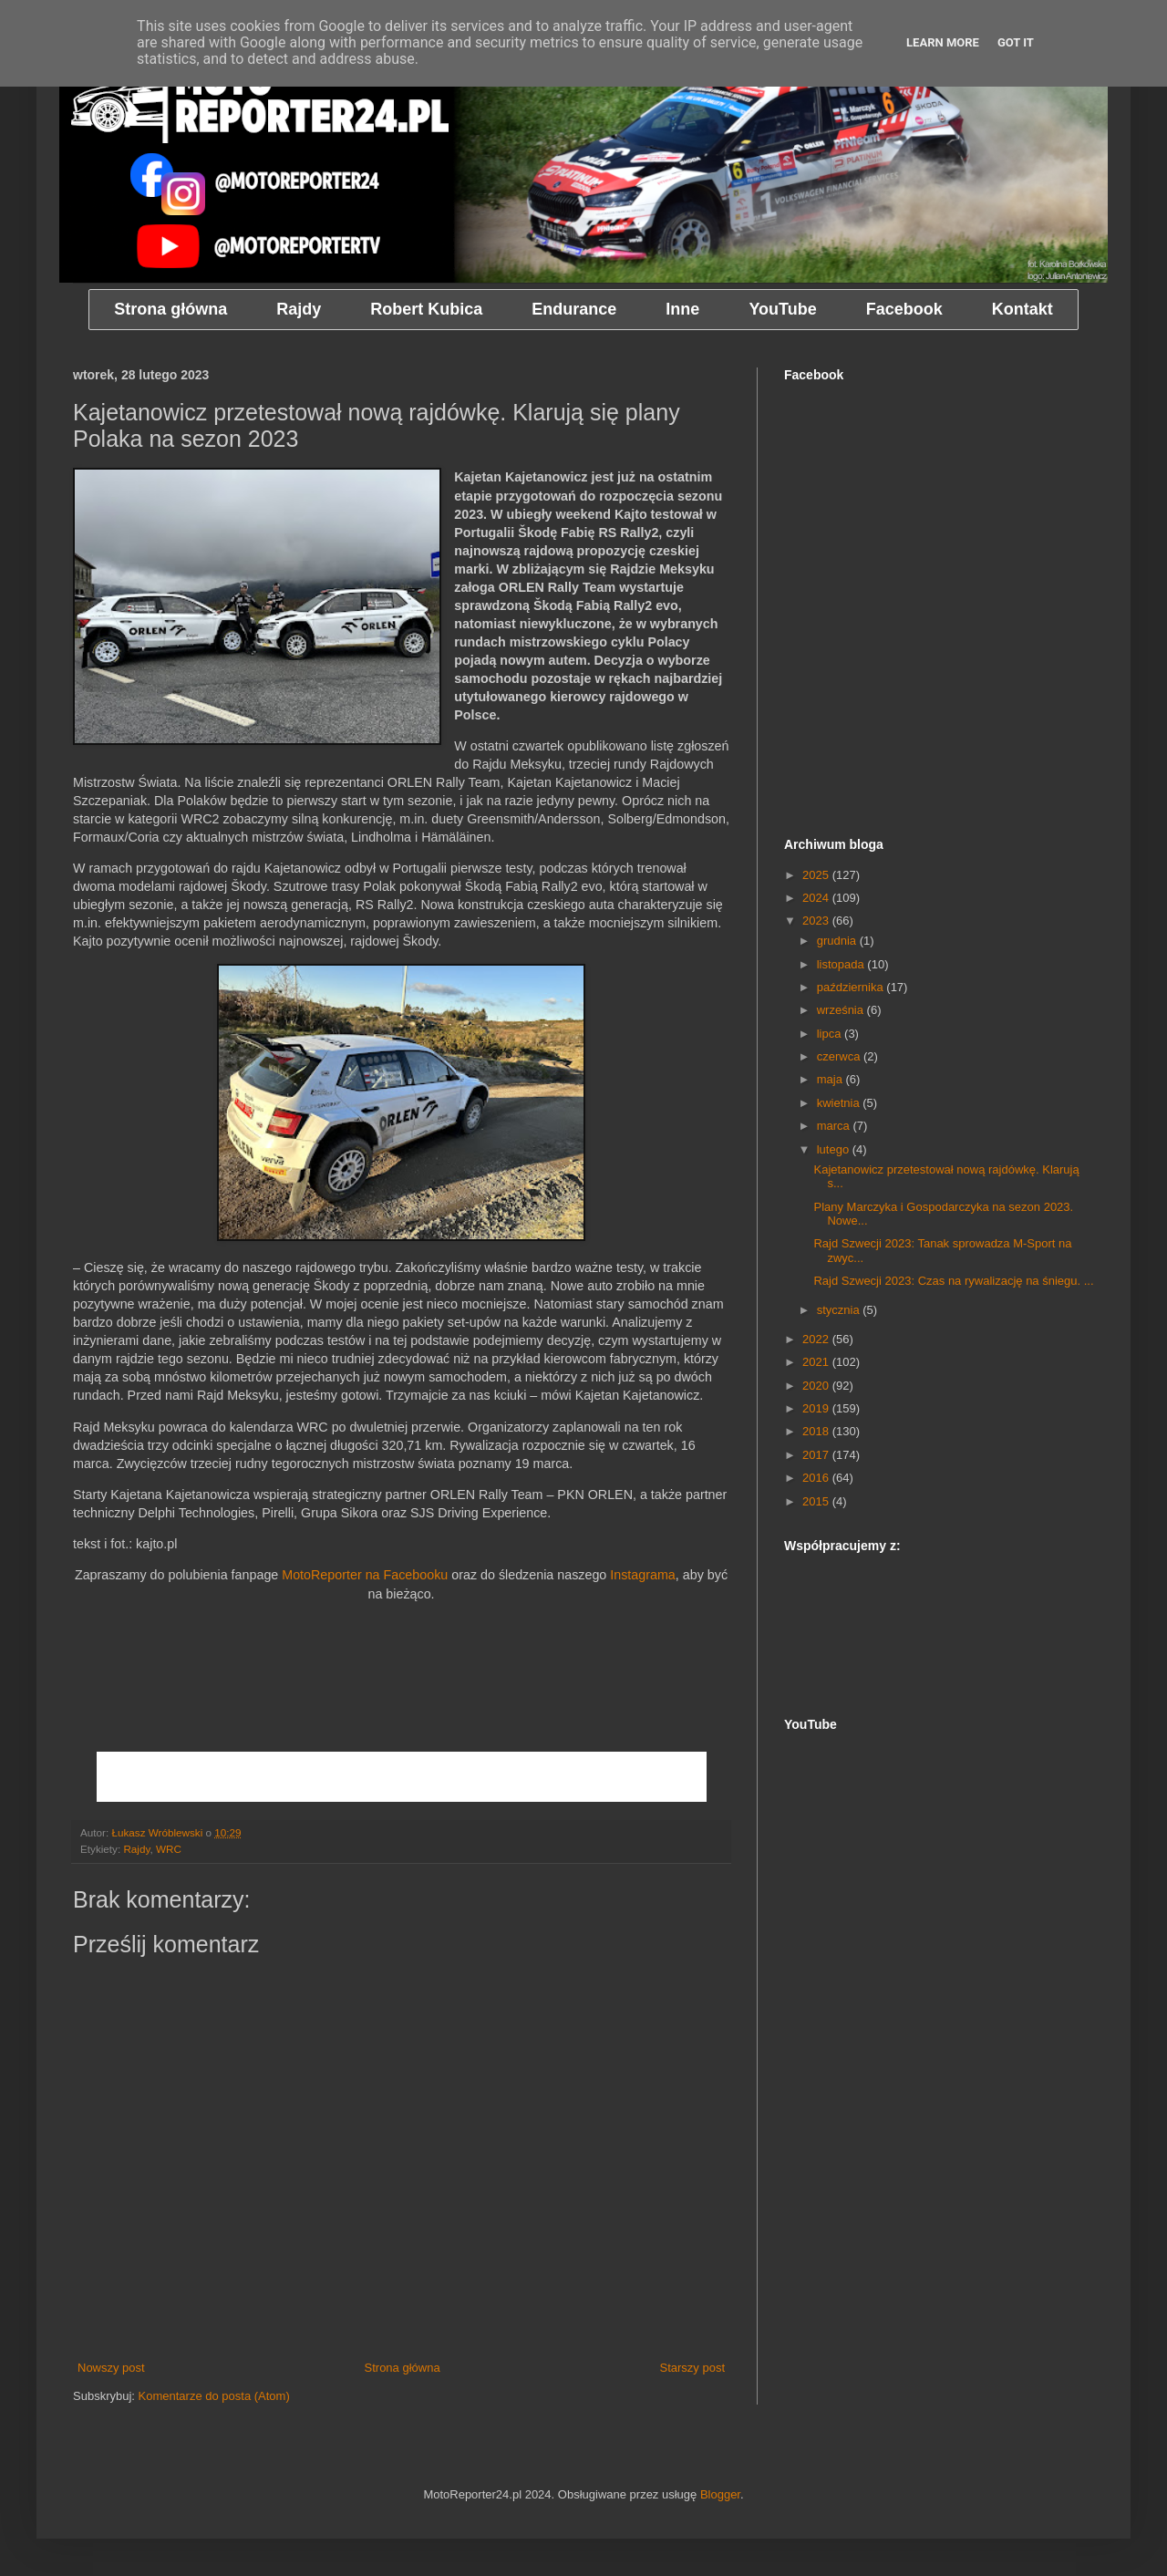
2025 (817, 875)
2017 (817, 1455)
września (842, 1010)
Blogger (720, 2494)
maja (831, 1079)
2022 (817, 1339)
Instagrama (643, 1574)
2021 (817, 1362)
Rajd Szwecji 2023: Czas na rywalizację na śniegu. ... (953, 1281)
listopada (842, 964)
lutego (834, 1149)
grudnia (838, 940)
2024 (817, 898)
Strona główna (402, 2367)
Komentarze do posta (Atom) (214, 2396)
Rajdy (136, 1849)
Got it (1015, 42)
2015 (817, 1501)
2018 (817, 1431)
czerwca (840, 1056)
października (852, 987)
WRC (168, 1849)
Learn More (942, 42)
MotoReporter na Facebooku (365, 1574)
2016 (817, 1478)
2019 (817, 1408)
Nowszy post (111, 2367)
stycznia (840, 1310)
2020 (817, 1385)
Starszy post (692, 2367)
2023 (817, 920)
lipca (830, 1033)
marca (835, 1126)
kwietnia (840, 1103)
